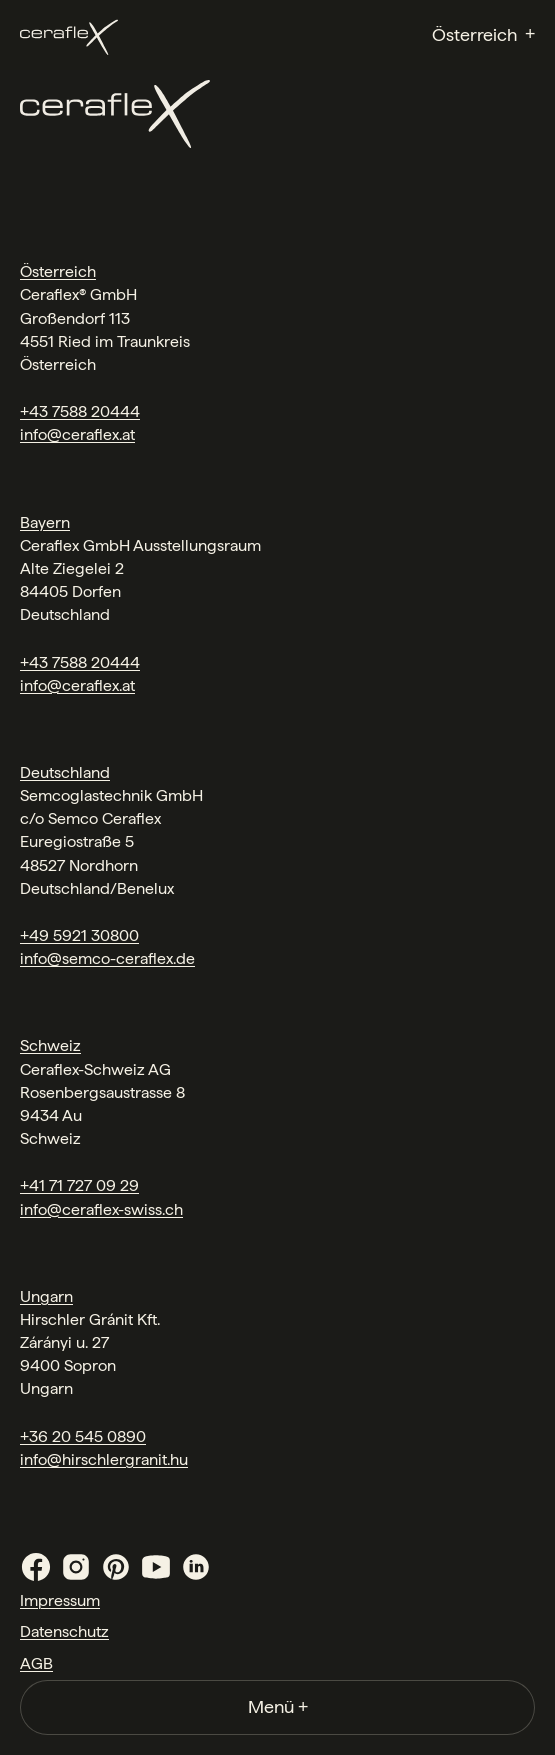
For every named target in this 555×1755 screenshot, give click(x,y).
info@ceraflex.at (77, 434)
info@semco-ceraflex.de (107, 958)
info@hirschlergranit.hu (104, 1459)
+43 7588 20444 (80, 411)
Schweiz (50, 1045)
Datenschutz (64, 1631)
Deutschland (65, 772)
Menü (278, 1706)
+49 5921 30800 (79, 935)
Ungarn (46, 1296)
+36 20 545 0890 (83, 1436)
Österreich (58, 271)
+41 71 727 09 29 (79, 1185)
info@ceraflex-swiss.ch (101, 1209)
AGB (36, 1663)
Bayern (45, 522)
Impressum (60, 1600)
